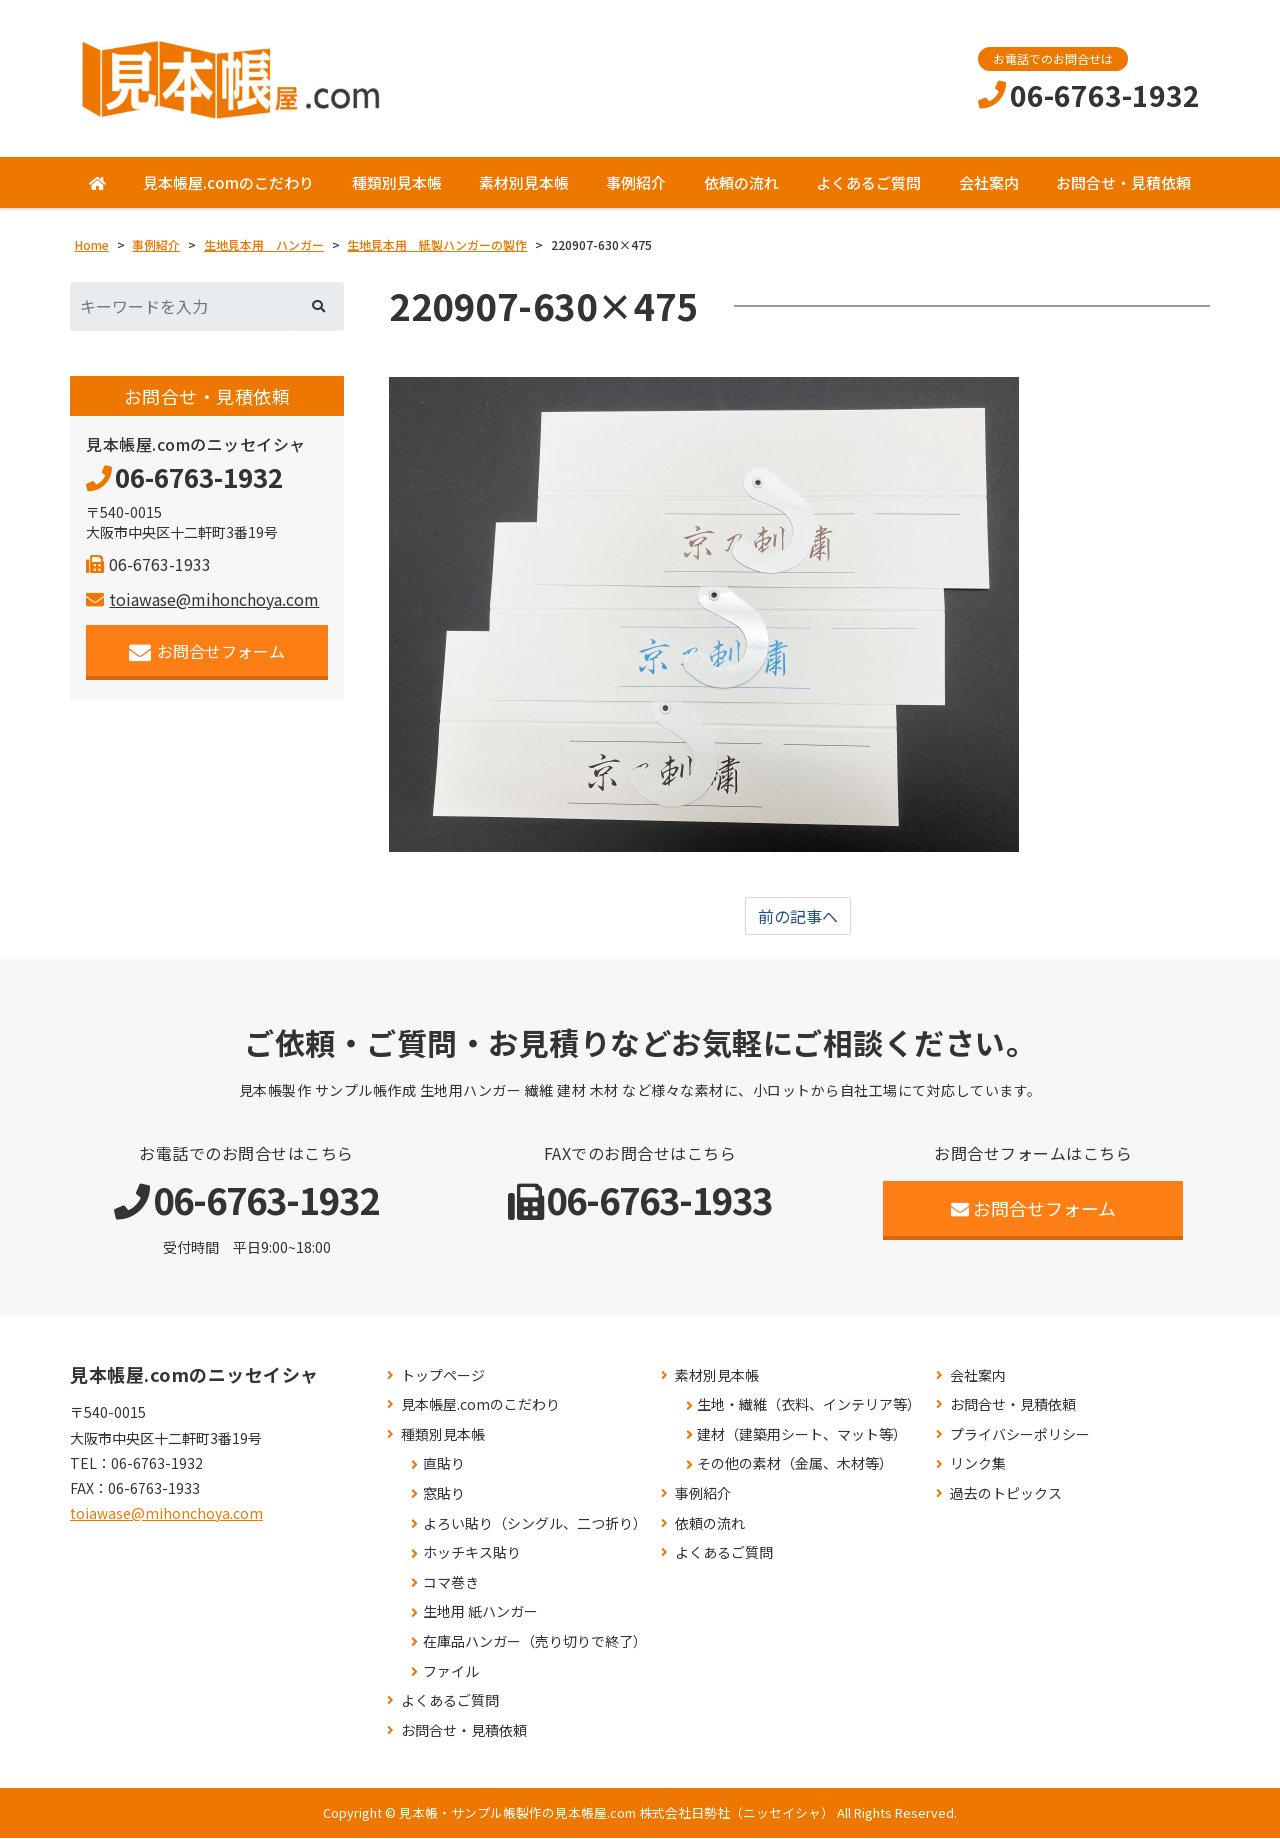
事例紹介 (636, 182)
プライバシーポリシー (1020, 1434)
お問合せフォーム (207, 651)
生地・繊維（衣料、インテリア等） (809, 1405)
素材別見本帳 (524, 182)
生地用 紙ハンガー (480, 1612)
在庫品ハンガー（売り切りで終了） (535, 1642)
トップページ (443, 1375)
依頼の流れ (741, 182)
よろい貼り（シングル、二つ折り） (535, 1523)
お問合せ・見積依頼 (1123, 182)
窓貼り (444, 1494)
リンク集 (978, 1464)
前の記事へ (798, 917)
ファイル (451, 1671)
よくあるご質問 (868, 182)
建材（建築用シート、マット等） (802, 1434)
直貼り (444, 1464)
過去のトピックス (1006, 1494)
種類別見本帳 (397, 182)
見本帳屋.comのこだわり (228, 182)
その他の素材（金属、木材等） (795, 1464)
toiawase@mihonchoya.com (202, 599)
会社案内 (989, 182)
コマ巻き (451, 1582)
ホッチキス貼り (472, 1553)
